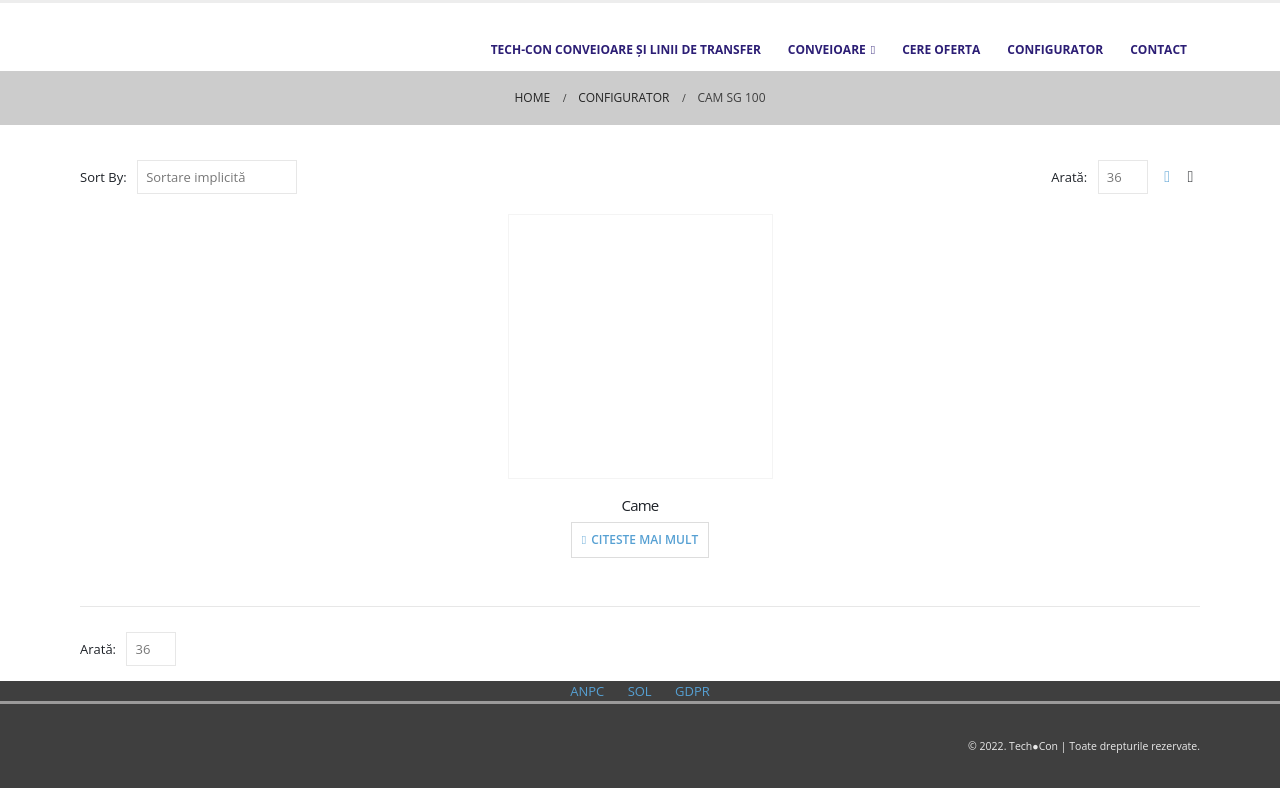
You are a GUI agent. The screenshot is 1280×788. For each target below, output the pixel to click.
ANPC (587, 691)
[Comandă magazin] (217, 177)
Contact (1158, 49)
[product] (640, 346)
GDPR (692, 691)
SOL (640, 691)
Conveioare (827, 49)
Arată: (1069, 177)
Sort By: (103, 177)
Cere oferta (941, 49)
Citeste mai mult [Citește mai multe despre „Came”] (644, 539)
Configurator (1055, 49)
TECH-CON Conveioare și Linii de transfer (626, 49)
